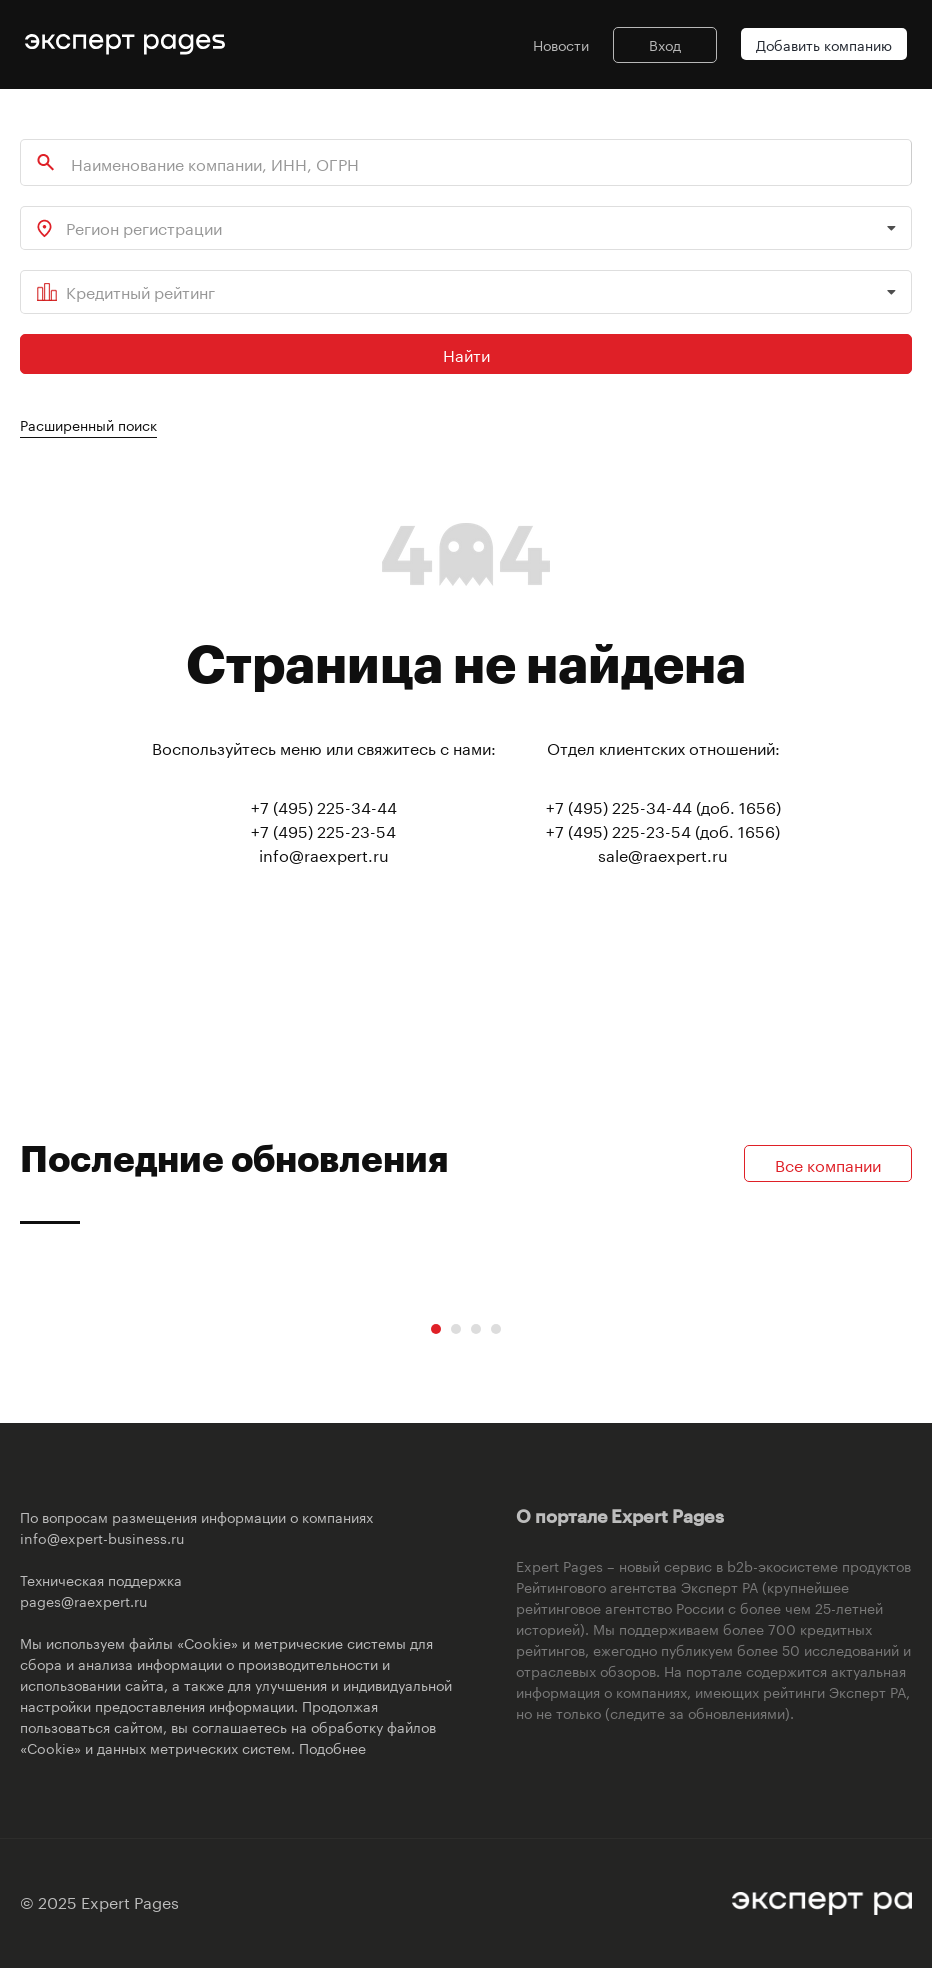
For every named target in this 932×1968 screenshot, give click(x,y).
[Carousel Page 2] (456, 1329)
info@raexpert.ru (324, 853)
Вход (665, 44)
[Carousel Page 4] (496, 1329)
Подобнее (332, 1747)
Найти (466, 353)
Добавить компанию (824, 44)
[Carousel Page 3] (476, 1329)
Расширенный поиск (88, 424)
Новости (561, 44)
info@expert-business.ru (102, 1537)
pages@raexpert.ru (83, 1600)
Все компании (828, 1163)
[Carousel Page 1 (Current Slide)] (436, 1329)
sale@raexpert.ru (663, 853)
